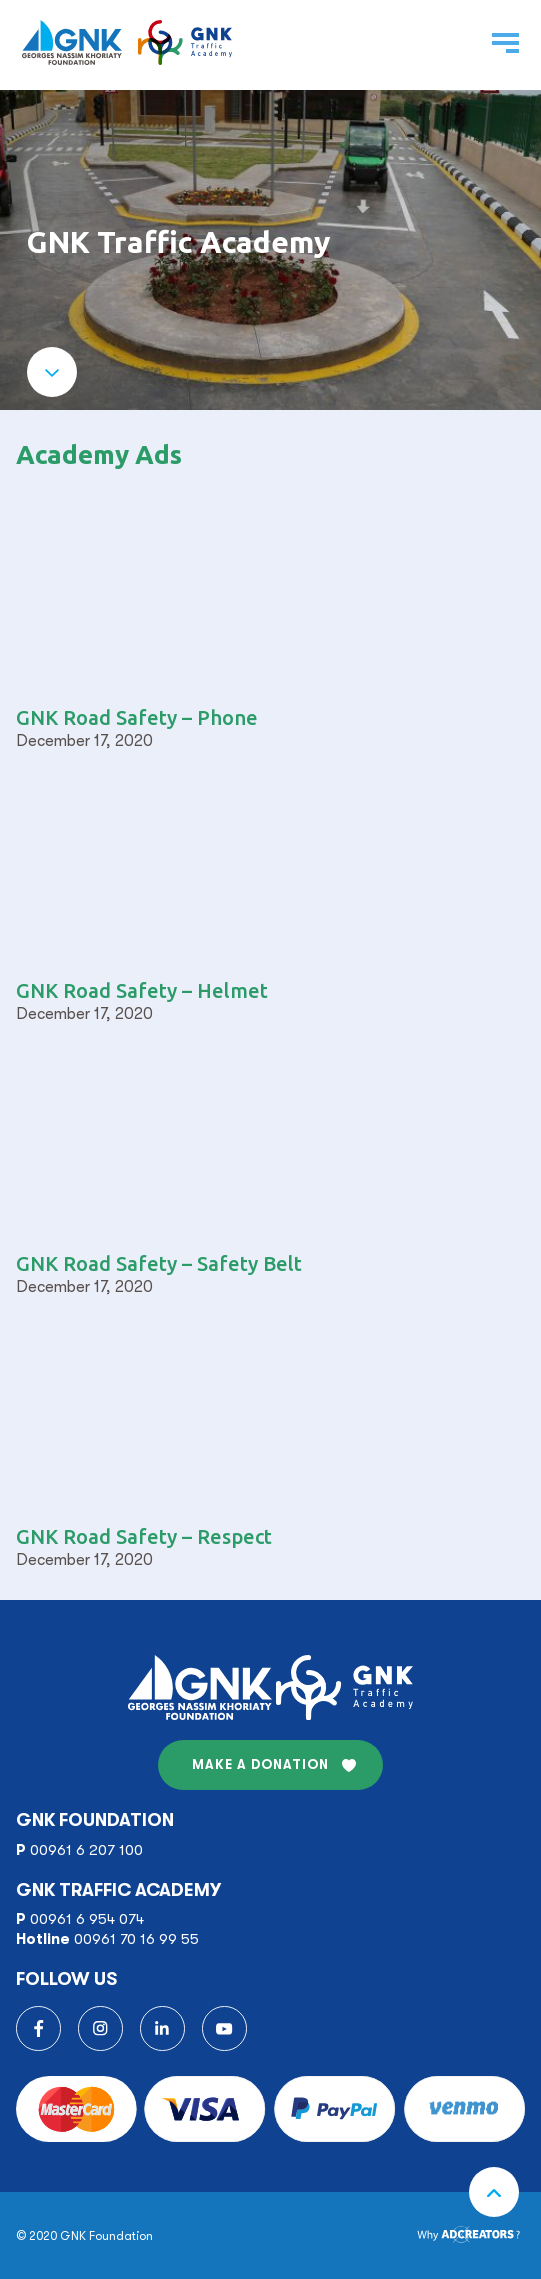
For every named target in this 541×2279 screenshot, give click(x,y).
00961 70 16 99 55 (136, 1939)
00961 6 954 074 (87, 1919)
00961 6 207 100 (86, 1850)
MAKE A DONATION (260, 1764)
